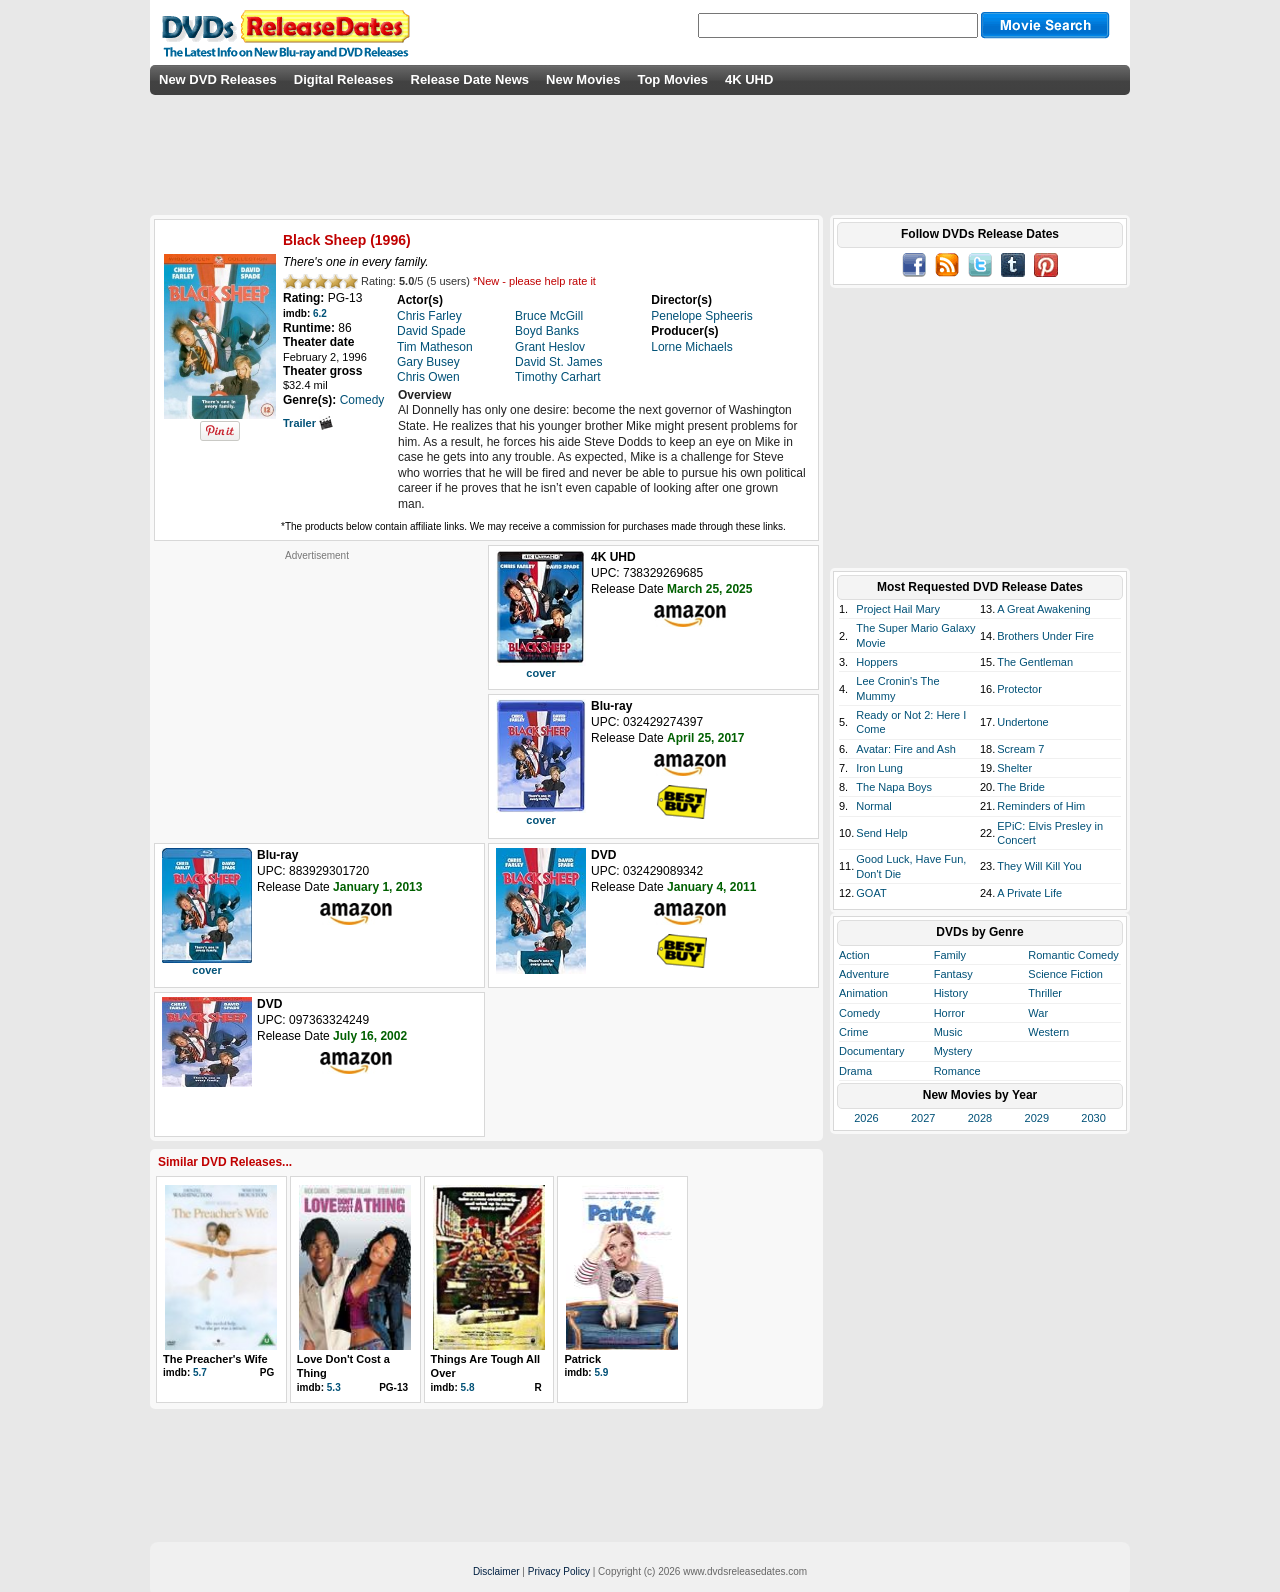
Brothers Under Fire (1045, 636)
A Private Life (1029, 893)
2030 (1093, 1118)
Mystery (953, 1051)
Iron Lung (879, 768)
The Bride (1021, 787)
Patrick (582, 1359)
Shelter (1014, 768)
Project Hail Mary (898, 609)
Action (854, 955)
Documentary (871, 1051)
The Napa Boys (894, 787)
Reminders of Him (1041, 806)
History (951, 993)
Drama (855, 1071)
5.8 (468, 1387)
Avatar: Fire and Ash (905, 749)
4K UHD (749, 79)
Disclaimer (496, 1571)
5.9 (601, 1372)
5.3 (334, 1387)
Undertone (1022, 722)
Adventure (864, 974)
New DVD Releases (218, 79)
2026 (866, 1118)
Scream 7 (1020, 749)
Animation (863, 993)
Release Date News (470, 79)
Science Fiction (1065, 974)
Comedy (859, 1013)
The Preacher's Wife (215, 1359)
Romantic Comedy (1073, 955)
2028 (980, 1118)
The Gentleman (1035, 662)
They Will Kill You (1039, 866)
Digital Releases (344, 79)
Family (950, 955)
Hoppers (877, 662)
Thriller (1045, 993)
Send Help (881, 833)
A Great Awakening (1043, 609)
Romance (957, 1071)
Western (1048, 1032)
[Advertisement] (317, 687)
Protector (1019, 689)
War (1038, 1013)
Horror (949, 1013)
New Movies (583, 79)
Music (948, 1032)
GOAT (871, 893)
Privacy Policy (559, 1571)
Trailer (308, 423)
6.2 (320, 313)
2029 (1037, 1118)
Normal (873, 806)
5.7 (200, 1372)
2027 (923, 1118)
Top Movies (672, 79)
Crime (853, 1032)
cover (540, 673)
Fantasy (953, 974)
